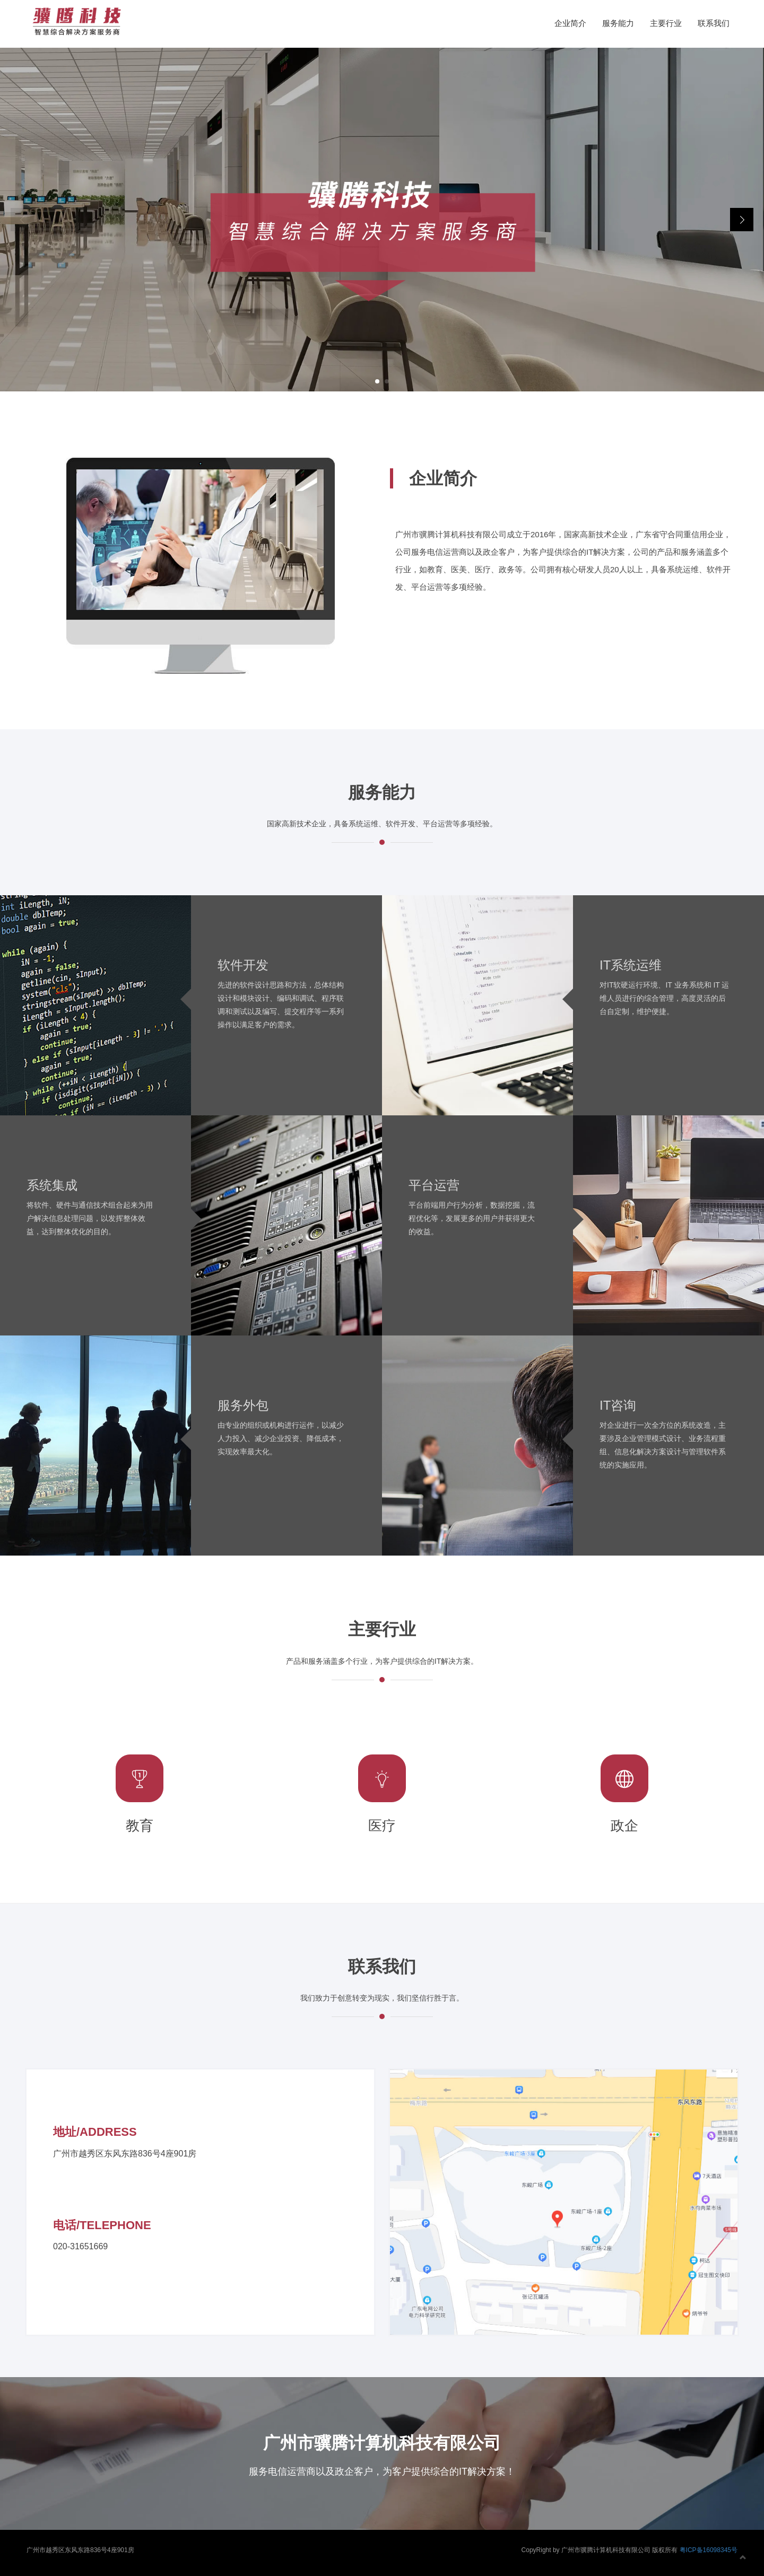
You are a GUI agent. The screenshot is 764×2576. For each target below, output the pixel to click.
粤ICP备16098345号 (708, 2550)
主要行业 (666, 23)
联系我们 (714, 23)
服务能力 (618, 23)
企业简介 (570, 23)
